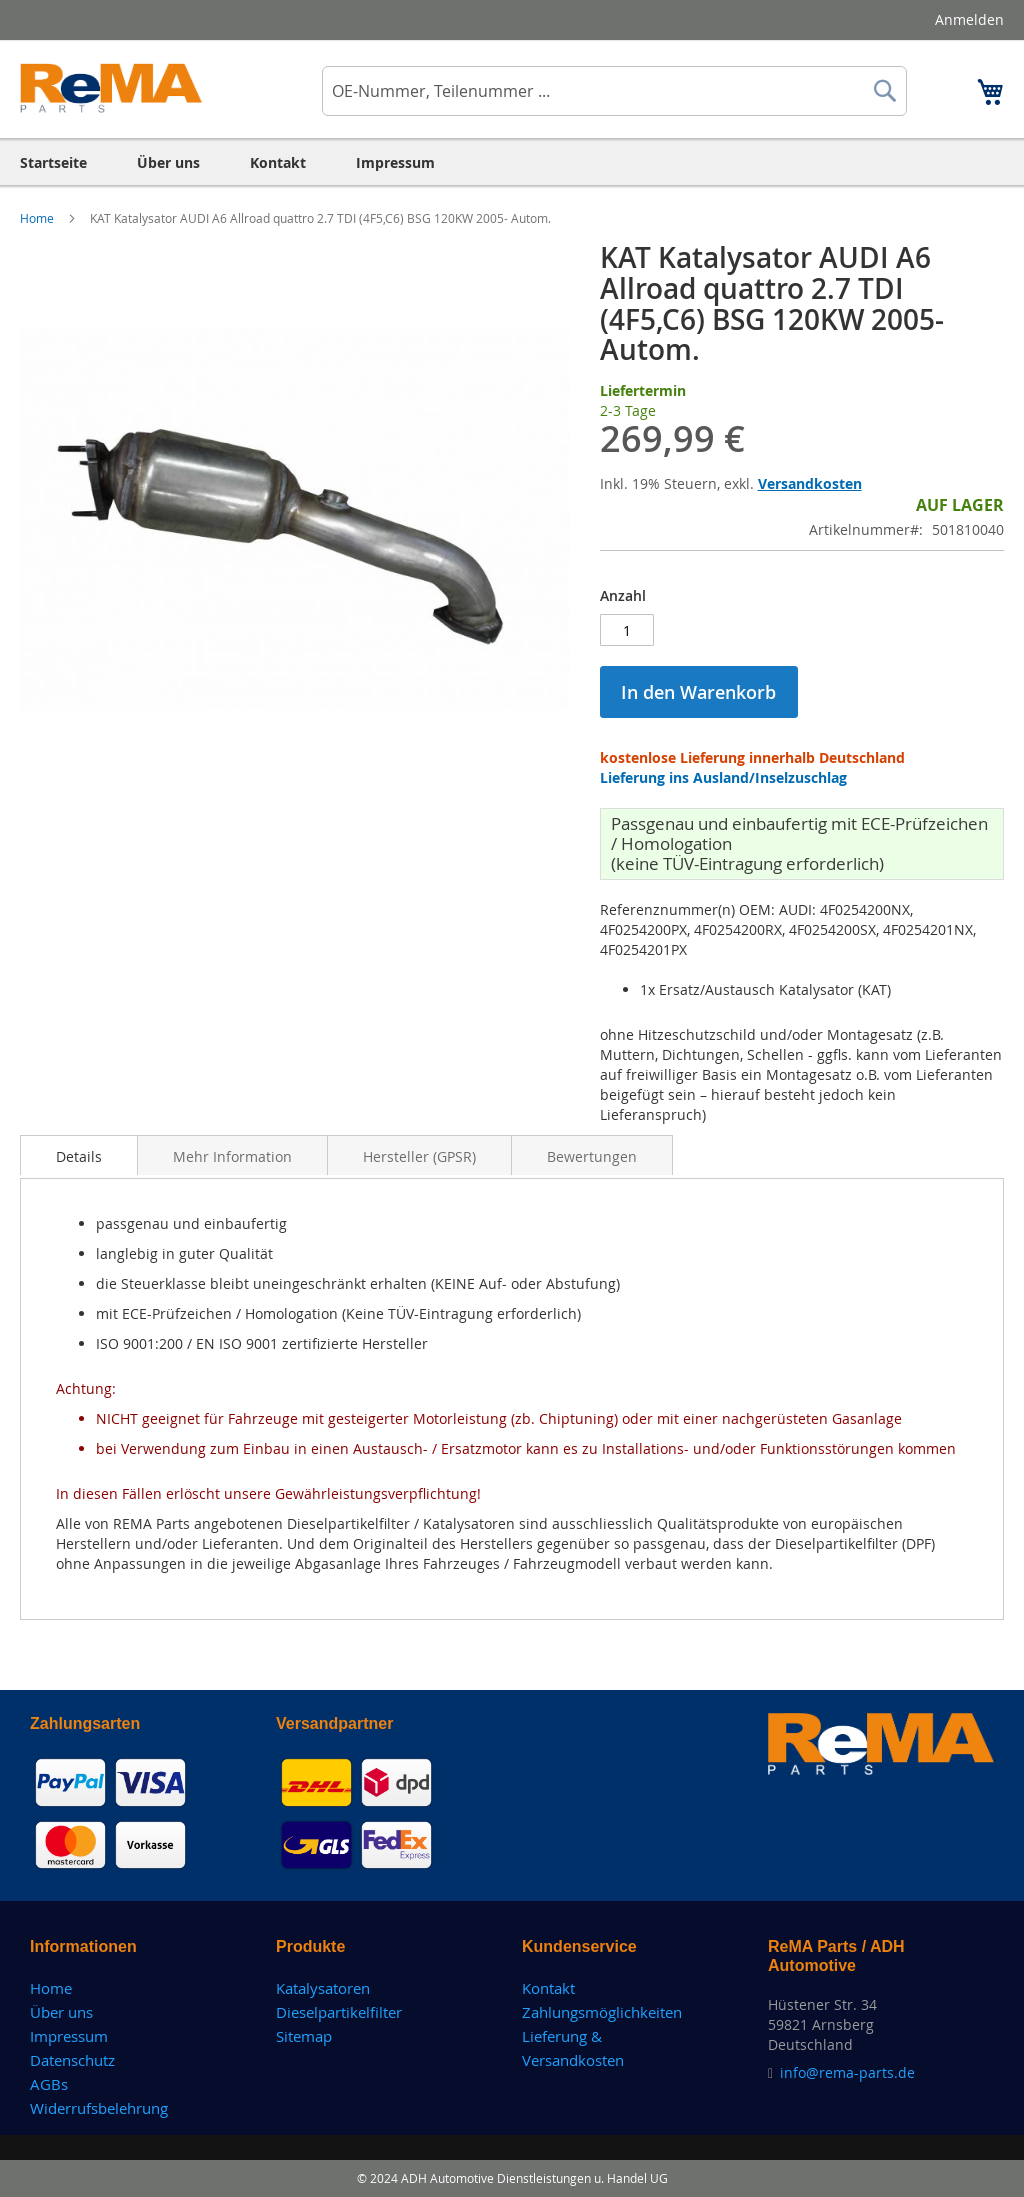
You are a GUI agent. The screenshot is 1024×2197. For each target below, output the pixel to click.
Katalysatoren (323, 1988)
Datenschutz (72, 2060)
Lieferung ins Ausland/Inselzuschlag (723, 777)
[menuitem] (53, 162)
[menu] (512, 162)
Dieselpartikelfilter (339, 2012)
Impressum (69, 2036)
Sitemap (304, 2036)
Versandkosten (810, 483)
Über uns (61, 2012)
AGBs (49, 2084)
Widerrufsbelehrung (99, 2108)
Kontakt (548, 1988)
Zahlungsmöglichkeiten (602, 2012)
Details (79, 1156)
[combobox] (614, 91)
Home (38, 218)
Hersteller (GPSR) (419, 1156)
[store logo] (111, 88)
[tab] (79, 1155)
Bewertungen (592, 1156)
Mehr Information (232, 1156)
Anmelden (969, 19)
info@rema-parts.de (847, 2072)
